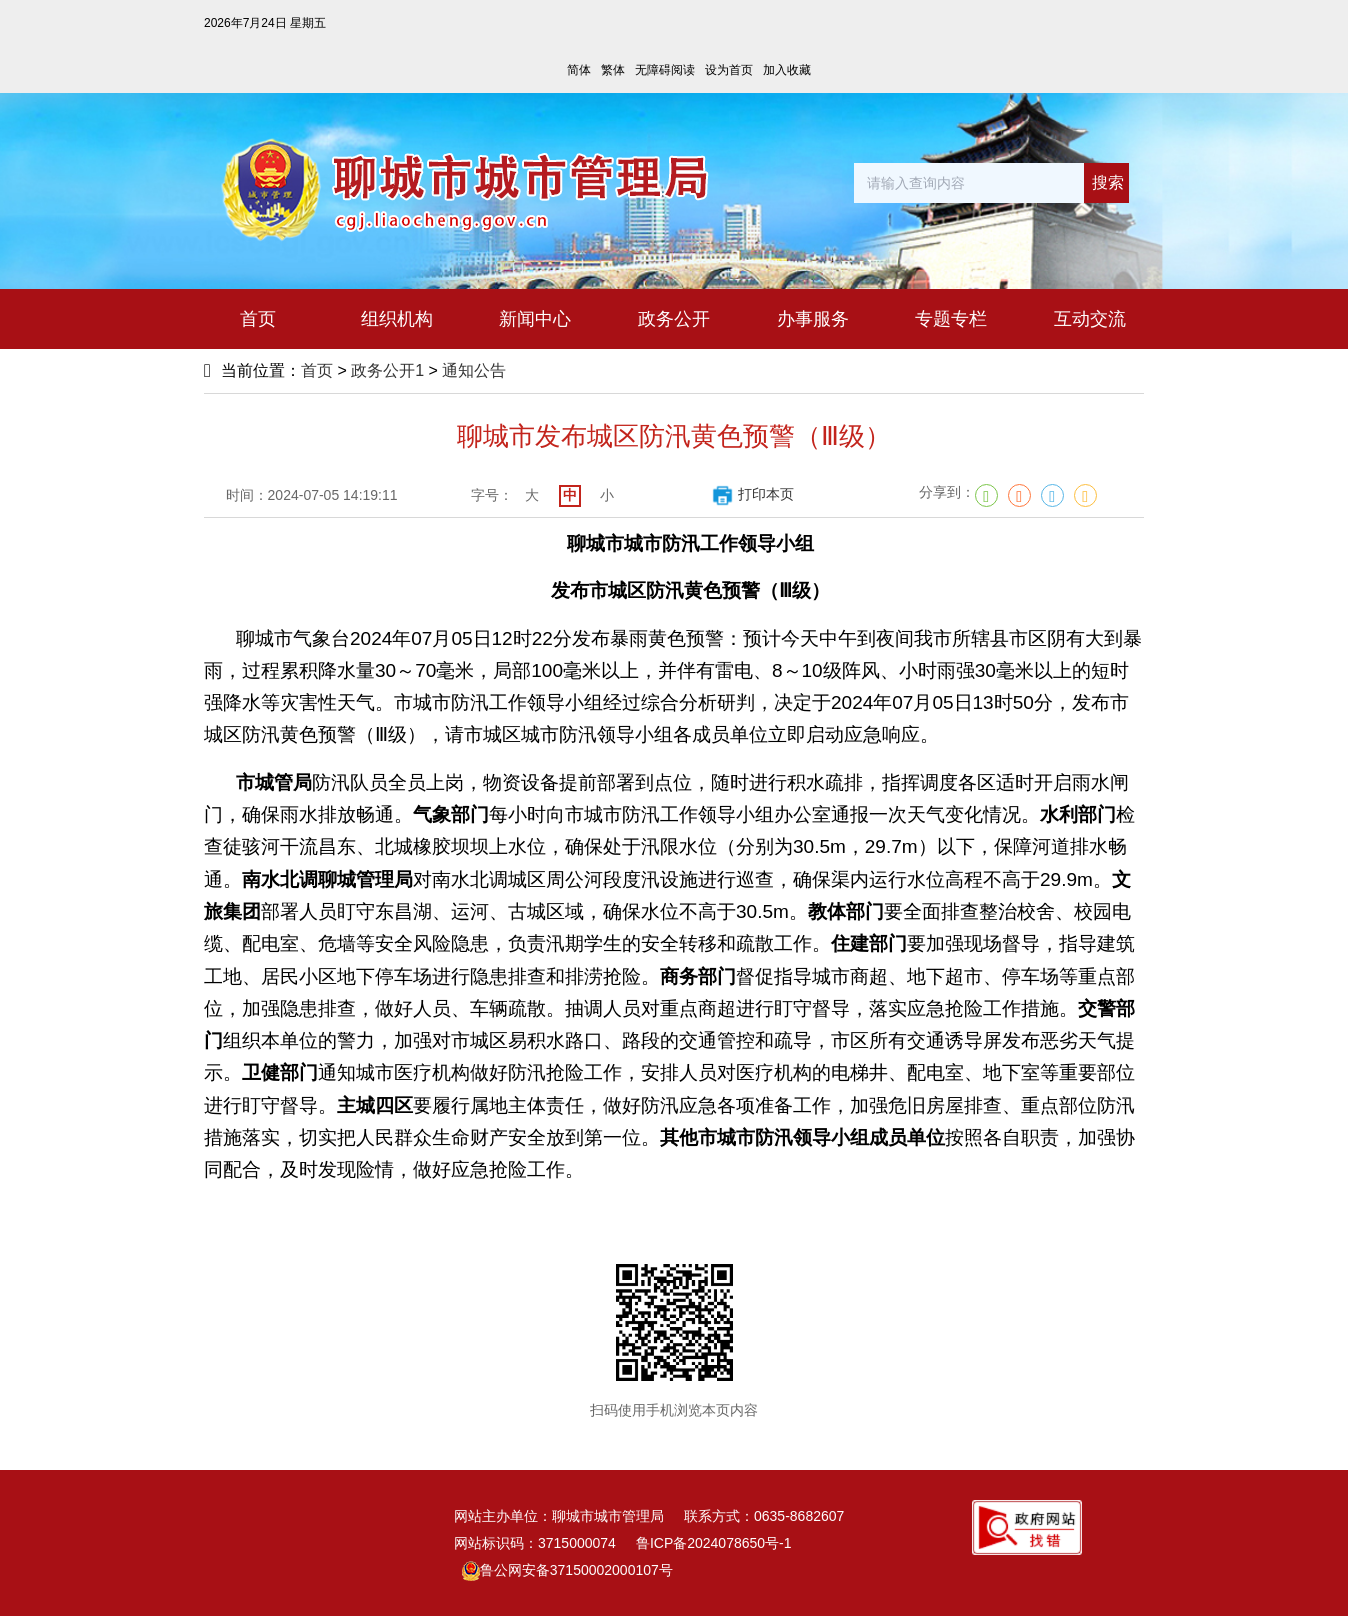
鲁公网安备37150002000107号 (567, 1570)
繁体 (613, 70)
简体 (579, 70)
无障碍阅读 (665, 70)
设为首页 (729, 70)
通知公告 (474, 370)
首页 (317, 370)
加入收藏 (787, 70)
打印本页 (752, 494)
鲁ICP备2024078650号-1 (714, 1543)
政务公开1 (387, 370)
